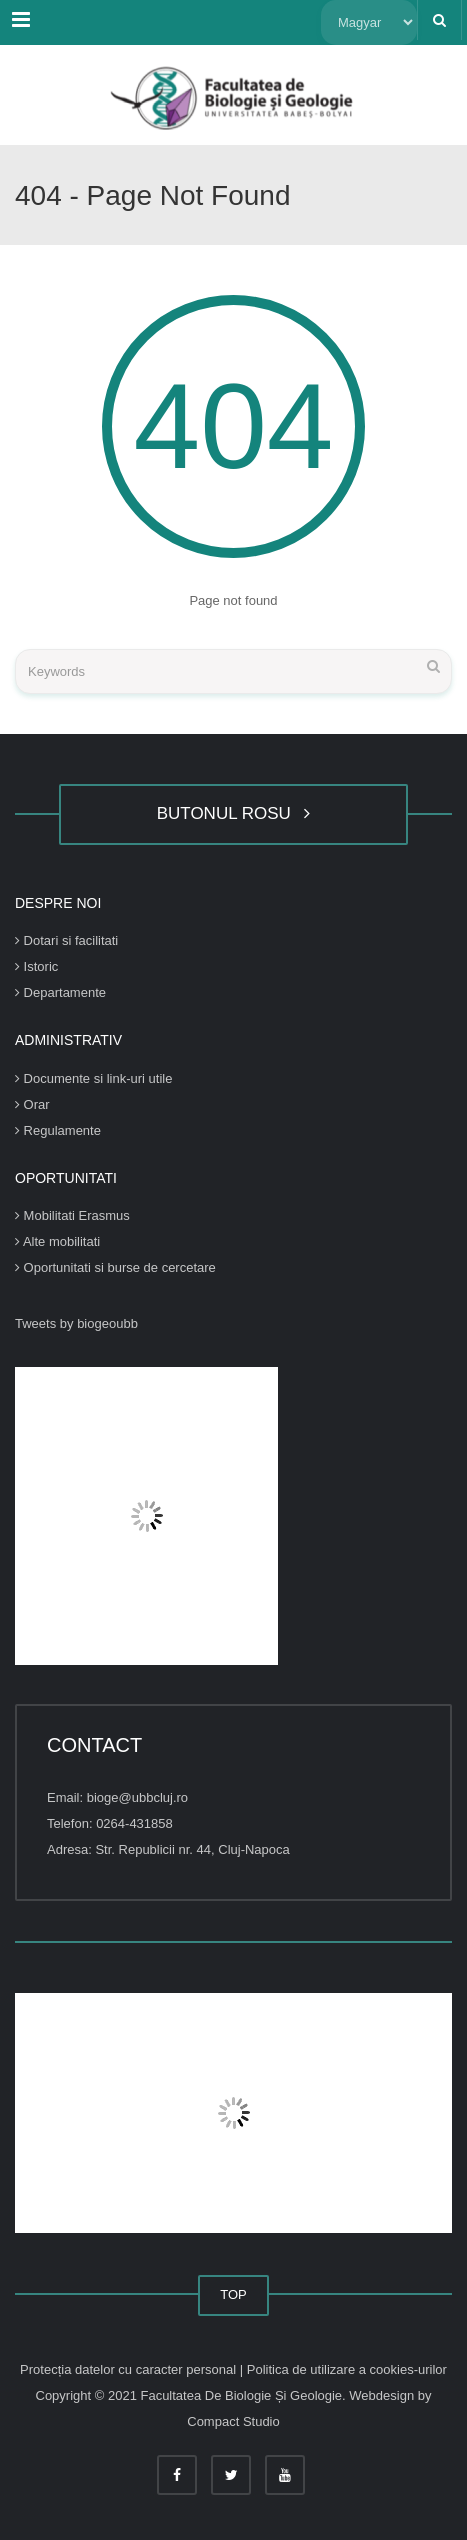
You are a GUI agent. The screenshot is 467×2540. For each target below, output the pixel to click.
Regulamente (58, 1130)
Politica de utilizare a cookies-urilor (347, 2369)
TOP (233, 2294)
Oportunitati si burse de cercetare (115, 1267)
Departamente (60, 992)
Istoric (36, 966)
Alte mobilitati (57, 1241)
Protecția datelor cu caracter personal (130, 2369)
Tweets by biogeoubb (76, 1323)
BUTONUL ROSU (234, 813)
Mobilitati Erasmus (72, 1215)
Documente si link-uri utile (93, 1078)
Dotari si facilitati (66, 940)
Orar (32, 1104)
